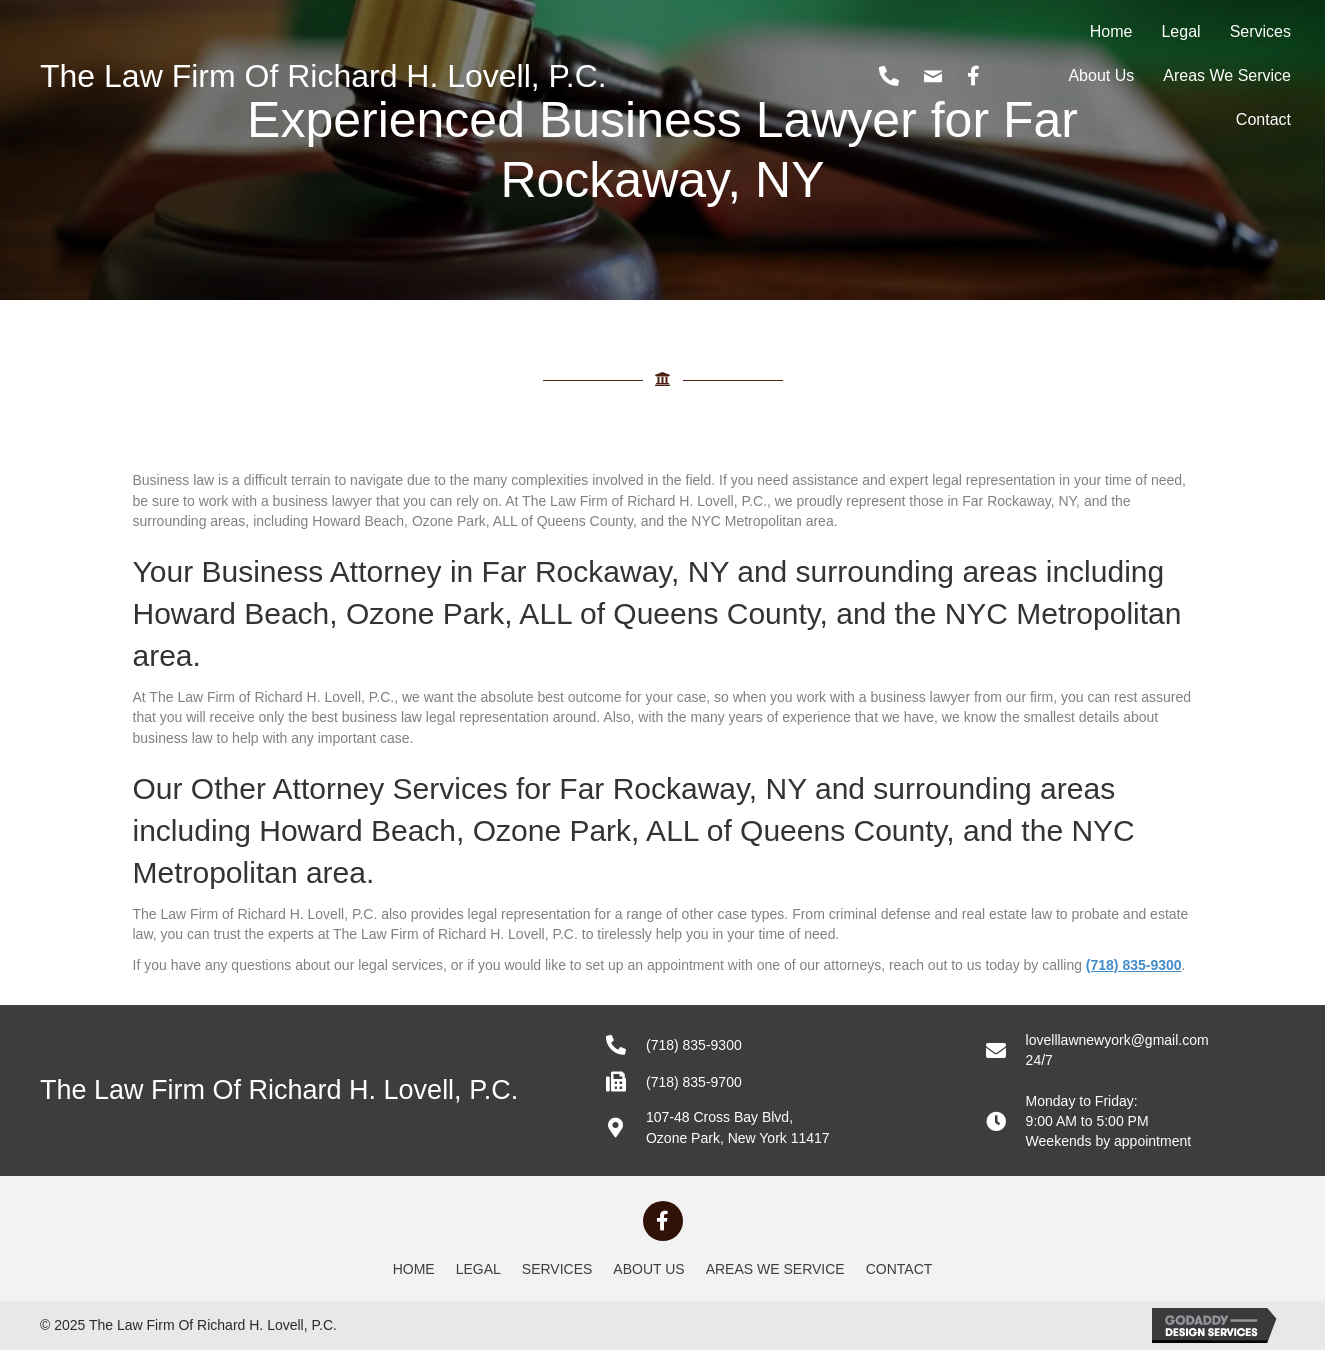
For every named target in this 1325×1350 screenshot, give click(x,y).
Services (1260, 31)
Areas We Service (1227, 75)
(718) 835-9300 (694, 1045)
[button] (663, 1221)
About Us (1101, 75)
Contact (1263, 119)
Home (1111, 31)
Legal (1180, 31)
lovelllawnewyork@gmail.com (1117, 1040)
